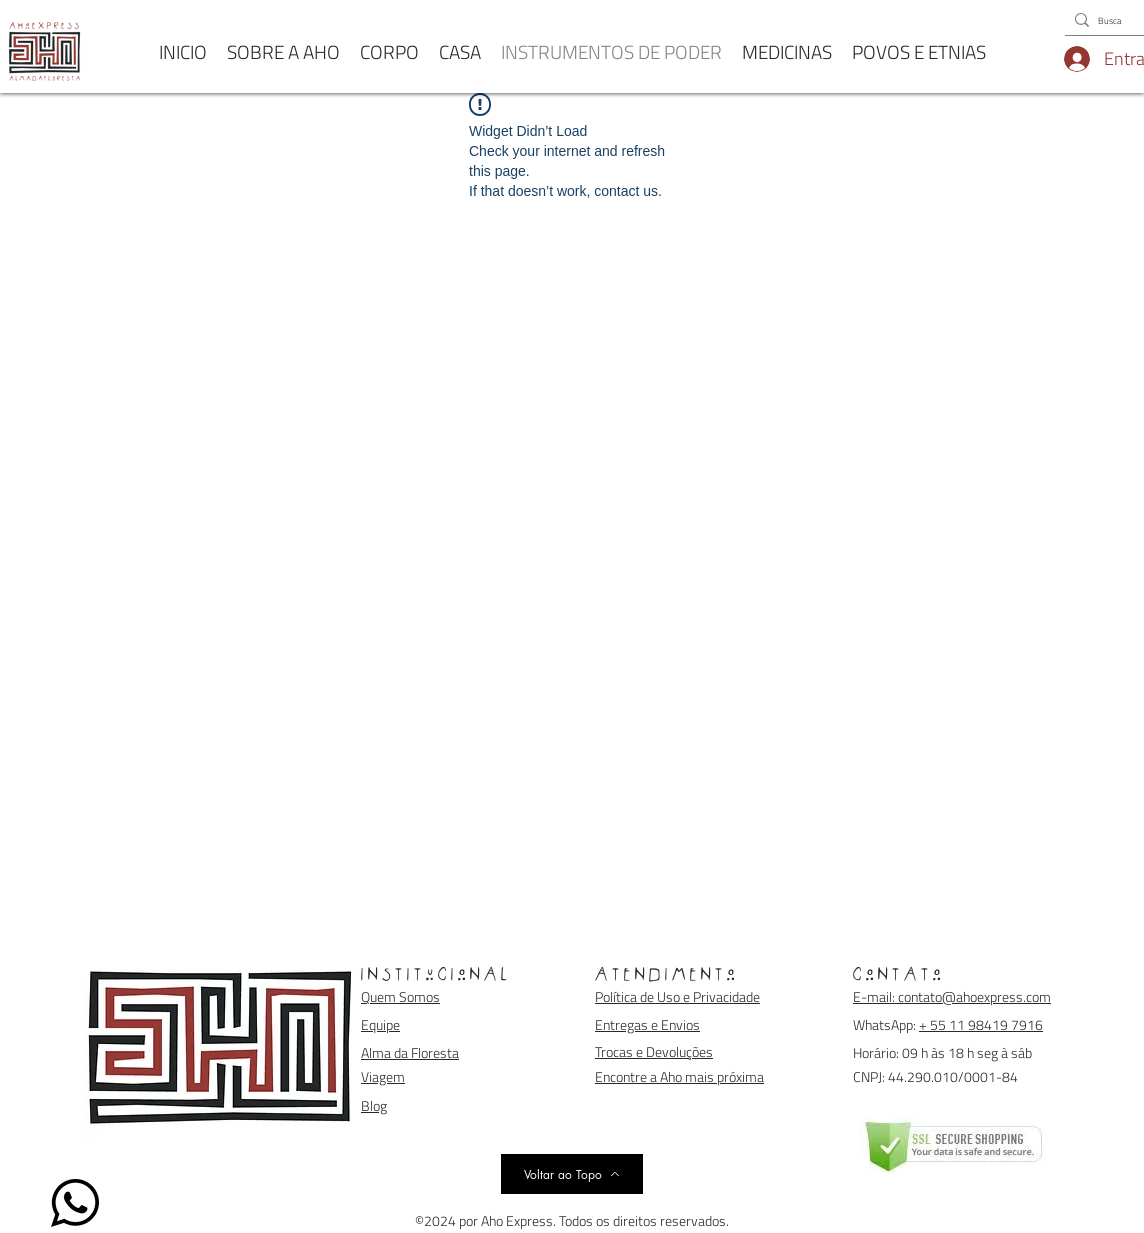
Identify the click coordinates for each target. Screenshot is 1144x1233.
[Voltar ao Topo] (572, 1174)
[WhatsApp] (75, 1203)
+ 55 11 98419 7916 (981, 1024)
